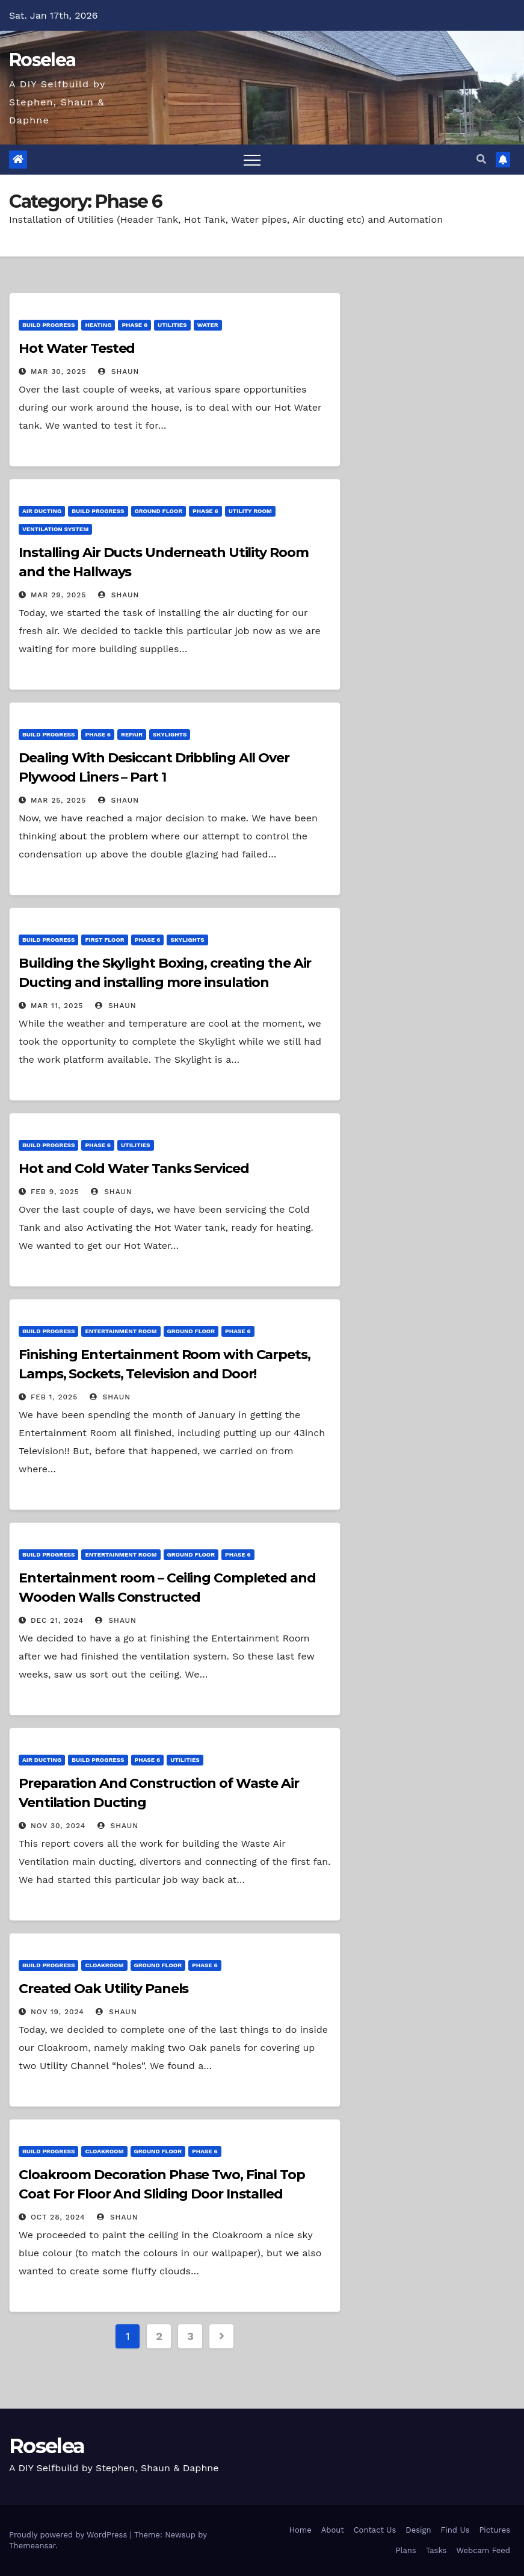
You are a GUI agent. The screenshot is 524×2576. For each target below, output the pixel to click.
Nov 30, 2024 (58, 1826)
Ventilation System (55, 529)
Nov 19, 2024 (57, 2012)
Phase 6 (134, 325)
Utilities (172, 325)
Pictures (494, 2529)
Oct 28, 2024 (58, 2217)
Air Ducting (41, 511)
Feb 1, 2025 (54, 1397)
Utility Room (250, 511)
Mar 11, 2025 (57, 1005)
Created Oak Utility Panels (103, 1988)
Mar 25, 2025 (58, 800)
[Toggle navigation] (252, 159)
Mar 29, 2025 (59, 595)
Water (207, 325)
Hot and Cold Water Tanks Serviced (134, 1168)
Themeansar (32, 2545)
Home (300, 2529)
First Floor (104, 939)
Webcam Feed (483, 2550)
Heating (98, 325)
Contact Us (375, 2529)
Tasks (436, 2550)
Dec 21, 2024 (57, 1620)
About (332, 2529)
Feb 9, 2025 (55, 1191)
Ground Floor (159, 511)
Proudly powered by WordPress (69, 2534)
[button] (481, 159)
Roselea (42, 60)
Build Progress (48, 325)
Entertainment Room (120, 1331)
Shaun (118, 371)
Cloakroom (104, 1965)
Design (418, 2529)
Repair (132, 734)
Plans (405, 2550)
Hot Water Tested (77, 348)
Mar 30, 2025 (59, 371)
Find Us (454, 2529)
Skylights (169, 734)
